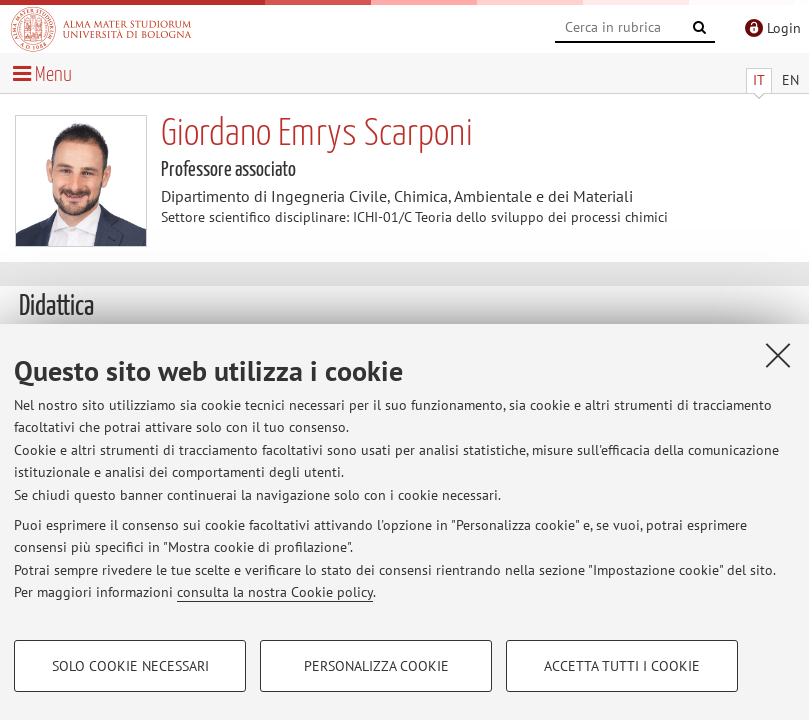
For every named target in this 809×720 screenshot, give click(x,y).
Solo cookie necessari (130, 666)
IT (759, 80)
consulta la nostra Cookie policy (275, 592)
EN (790, 80)
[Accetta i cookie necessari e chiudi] (778, 355)
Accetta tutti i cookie (622, 666)
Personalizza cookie (376, 666)
